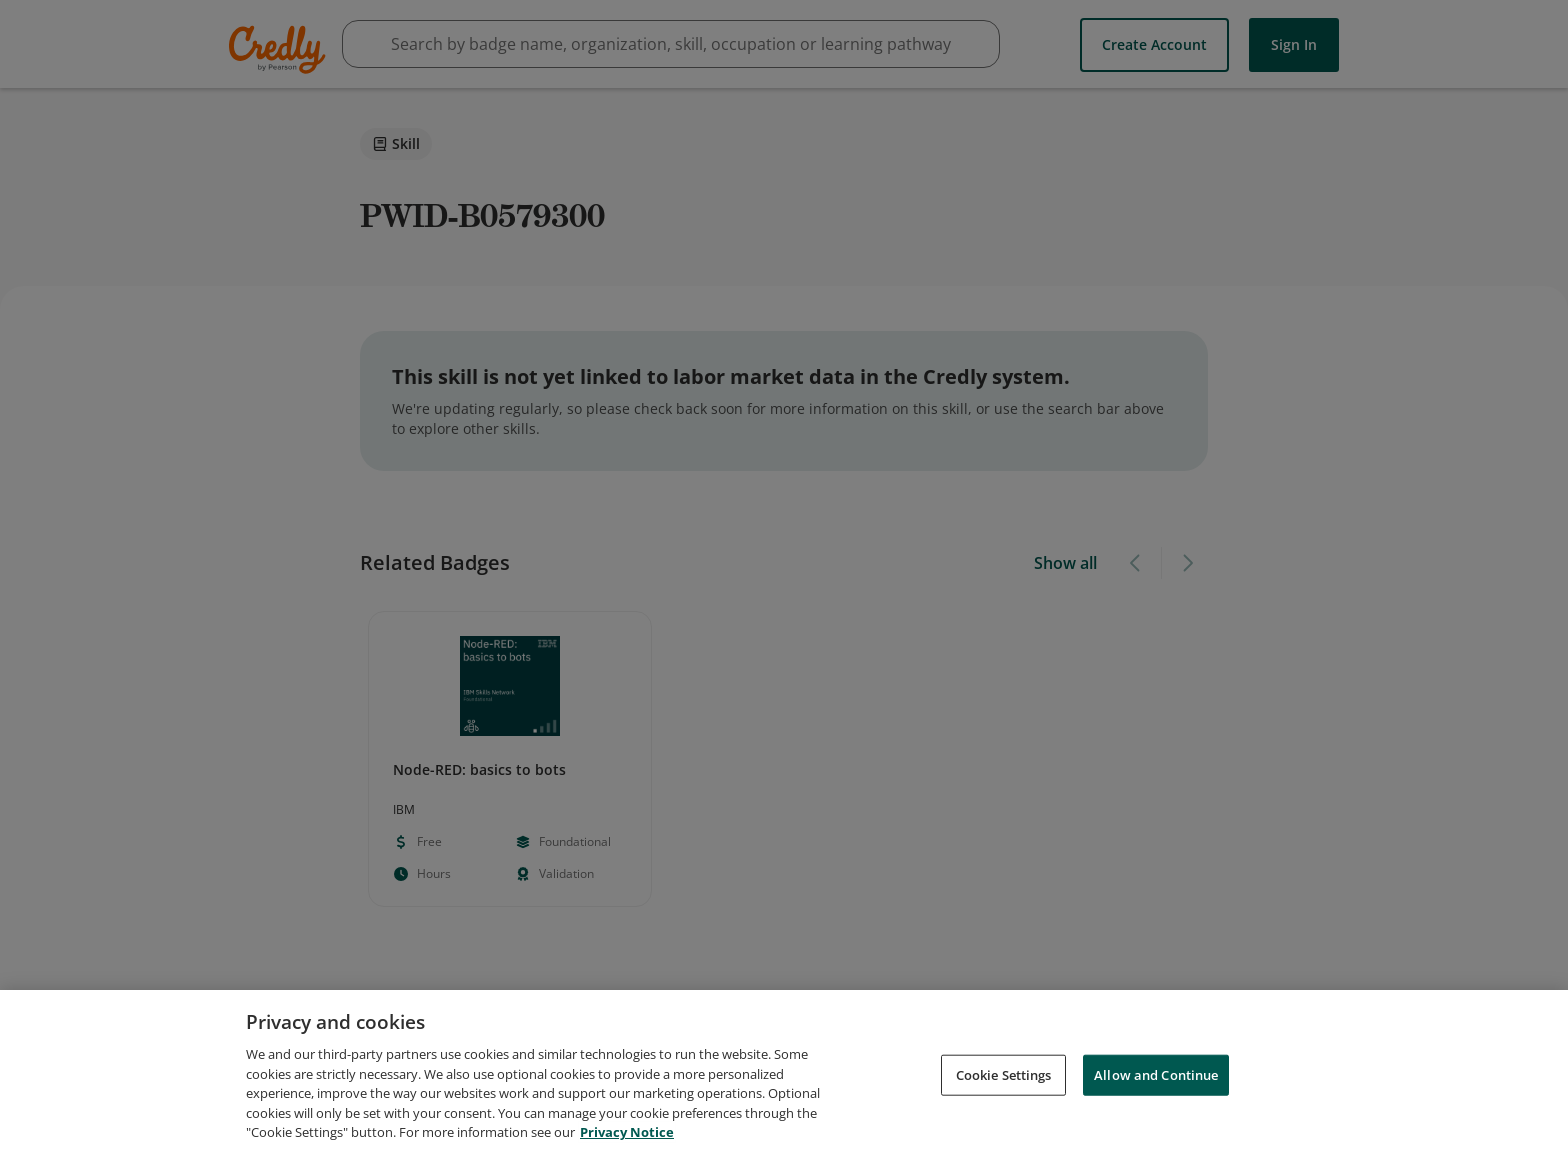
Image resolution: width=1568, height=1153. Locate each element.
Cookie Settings (1004, 1074)
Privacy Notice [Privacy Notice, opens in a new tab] (627, 1132)
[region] (784, 1071)
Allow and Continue (1156, 1074)
